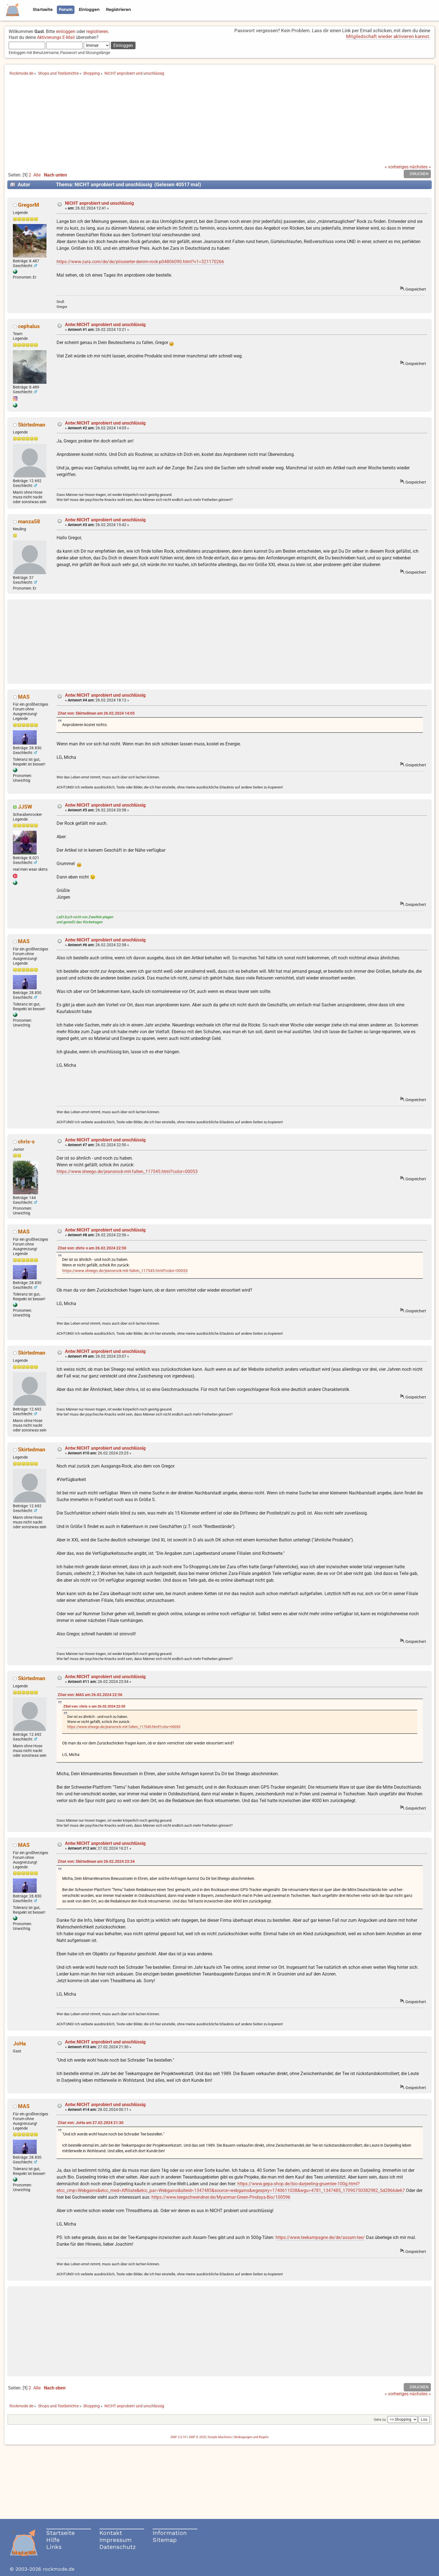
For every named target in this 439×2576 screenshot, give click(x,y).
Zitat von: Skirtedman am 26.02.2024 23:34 (96, 1861)
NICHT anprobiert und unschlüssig (99, 203)
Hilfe (53, 2539)
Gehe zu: (380, 2420)
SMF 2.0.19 (178, 2437)
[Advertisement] (219, 122)
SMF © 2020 (197, 2437)
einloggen (65, 31)
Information (170, 2532)
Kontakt (110, 2532)
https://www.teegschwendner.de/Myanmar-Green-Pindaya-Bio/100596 (220, 2197)
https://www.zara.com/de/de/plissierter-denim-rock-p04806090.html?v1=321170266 (140, 261)
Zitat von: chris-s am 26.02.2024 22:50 (92, 1248)
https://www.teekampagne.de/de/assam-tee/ (320, 2237)
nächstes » (420, 166)
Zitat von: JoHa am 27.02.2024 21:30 (90, 2122)
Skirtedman (31, 425)
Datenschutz (117, 2546)
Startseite (60, 2532)
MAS (24, 697)
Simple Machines (219, 2437)
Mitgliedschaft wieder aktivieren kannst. (388, 36)
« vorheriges (396, 166)
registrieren (97, 31)
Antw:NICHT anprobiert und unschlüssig (105, 324)
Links (54, 2546)
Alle (37, 175)
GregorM (28, 205)
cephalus (29, 326)
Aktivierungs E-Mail (56, 37)
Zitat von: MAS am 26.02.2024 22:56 (90, 1694)
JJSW (25, 807)
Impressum (115, 2539)
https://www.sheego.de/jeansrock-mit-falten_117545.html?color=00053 (127, 1171)
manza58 (29, 521)
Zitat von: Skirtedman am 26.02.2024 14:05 (96, 713)
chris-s (26, 1141)
